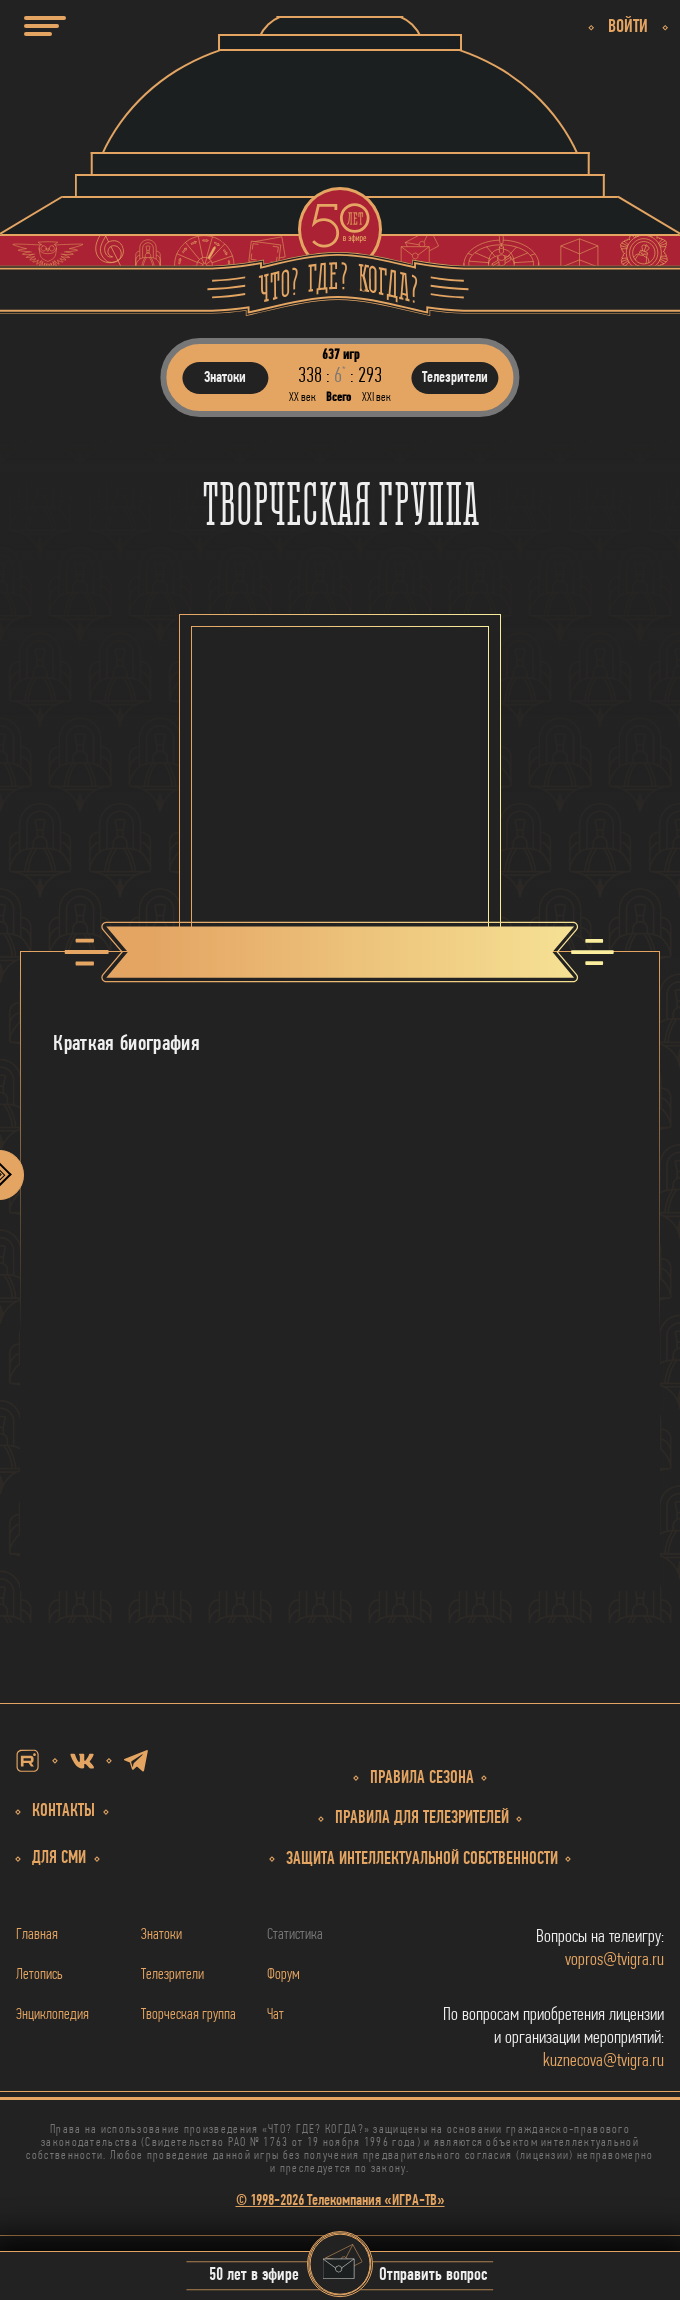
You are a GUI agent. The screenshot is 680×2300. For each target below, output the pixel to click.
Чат (275, 2015)
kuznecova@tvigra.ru (603, 2061)
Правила (422, 1818)
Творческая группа (188, 2015)
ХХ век (302, 397)
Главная (37, 1935)
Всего (338, 397)
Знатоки (161, 1935)
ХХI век (376, 397)
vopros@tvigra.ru (614, 1960)
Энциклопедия (52, 2015)
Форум (283, 1975)
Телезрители (172, 1975)
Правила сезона (422, 1778)
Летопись (39, 1975)
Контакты (63, 1811)
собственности (422, 1859)
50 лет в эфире (254, 2276)
